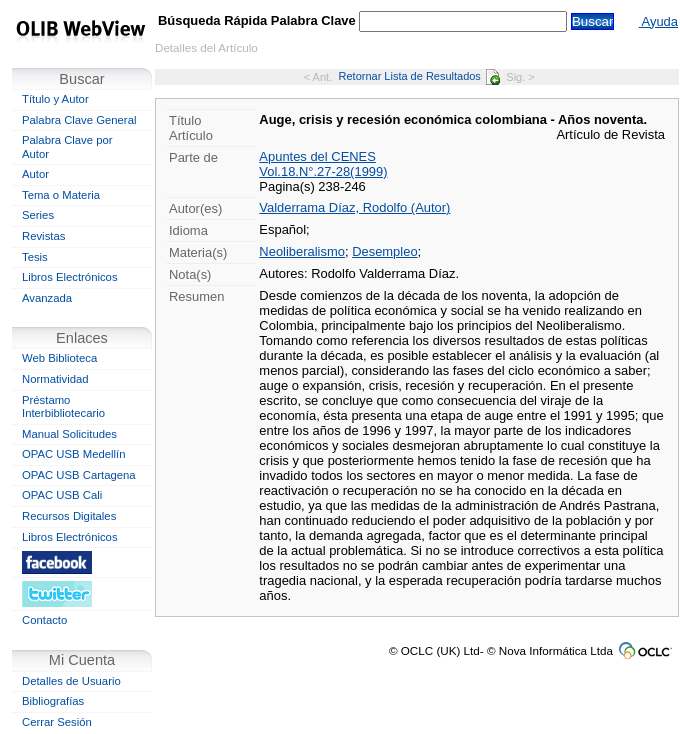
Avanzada (47, 298)
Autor (35, 174)
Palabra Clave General (79, 120)
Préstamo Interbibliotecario (63, 407)
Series (38, 215)
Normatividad (55, 379)
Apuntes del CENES (317, 156)
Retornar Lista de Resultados (419, 76)
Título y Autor (55, 99)
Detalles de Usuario (71, 681)
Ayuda (658, 21)
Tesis (35, 257)
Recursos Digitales (69, 516)
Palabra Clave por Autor (67, 147)
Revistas (43, 236)
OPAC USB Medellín (74, 454)
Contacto (44, 620)
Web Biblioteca (59, 358)
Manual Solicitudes (69, 434)
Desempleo (384, 251)
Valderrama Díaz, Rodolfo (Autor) (354, 207)
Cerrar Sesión (57, 722)
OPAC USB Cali (62, 495)
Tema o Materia (61, 195)
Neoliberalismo (302, 251)
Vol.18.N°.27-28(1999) (323, 171)
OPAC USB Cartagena (79, 475)
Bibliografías (53, 701)
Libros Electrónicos (70, 277)
